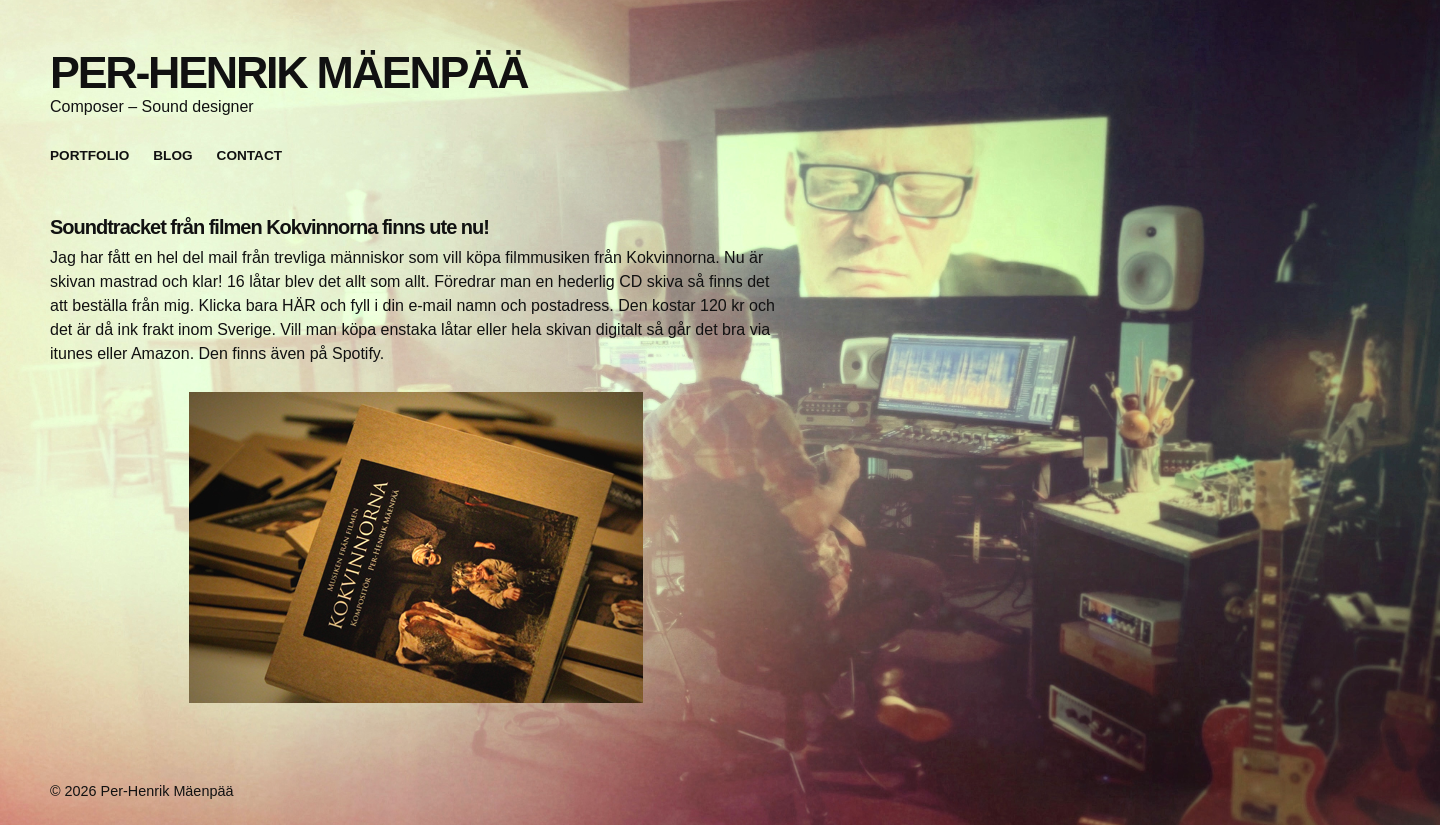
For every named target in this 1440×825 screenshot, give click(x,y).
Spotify (356, 353)
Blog (172, 155)
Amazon (160, 353)
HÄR (299, 305)
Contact (249, 155)
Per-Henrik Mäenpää (288, 72)
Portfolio (89, 155)
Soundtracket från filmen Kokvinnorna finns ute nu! (269, 227)
